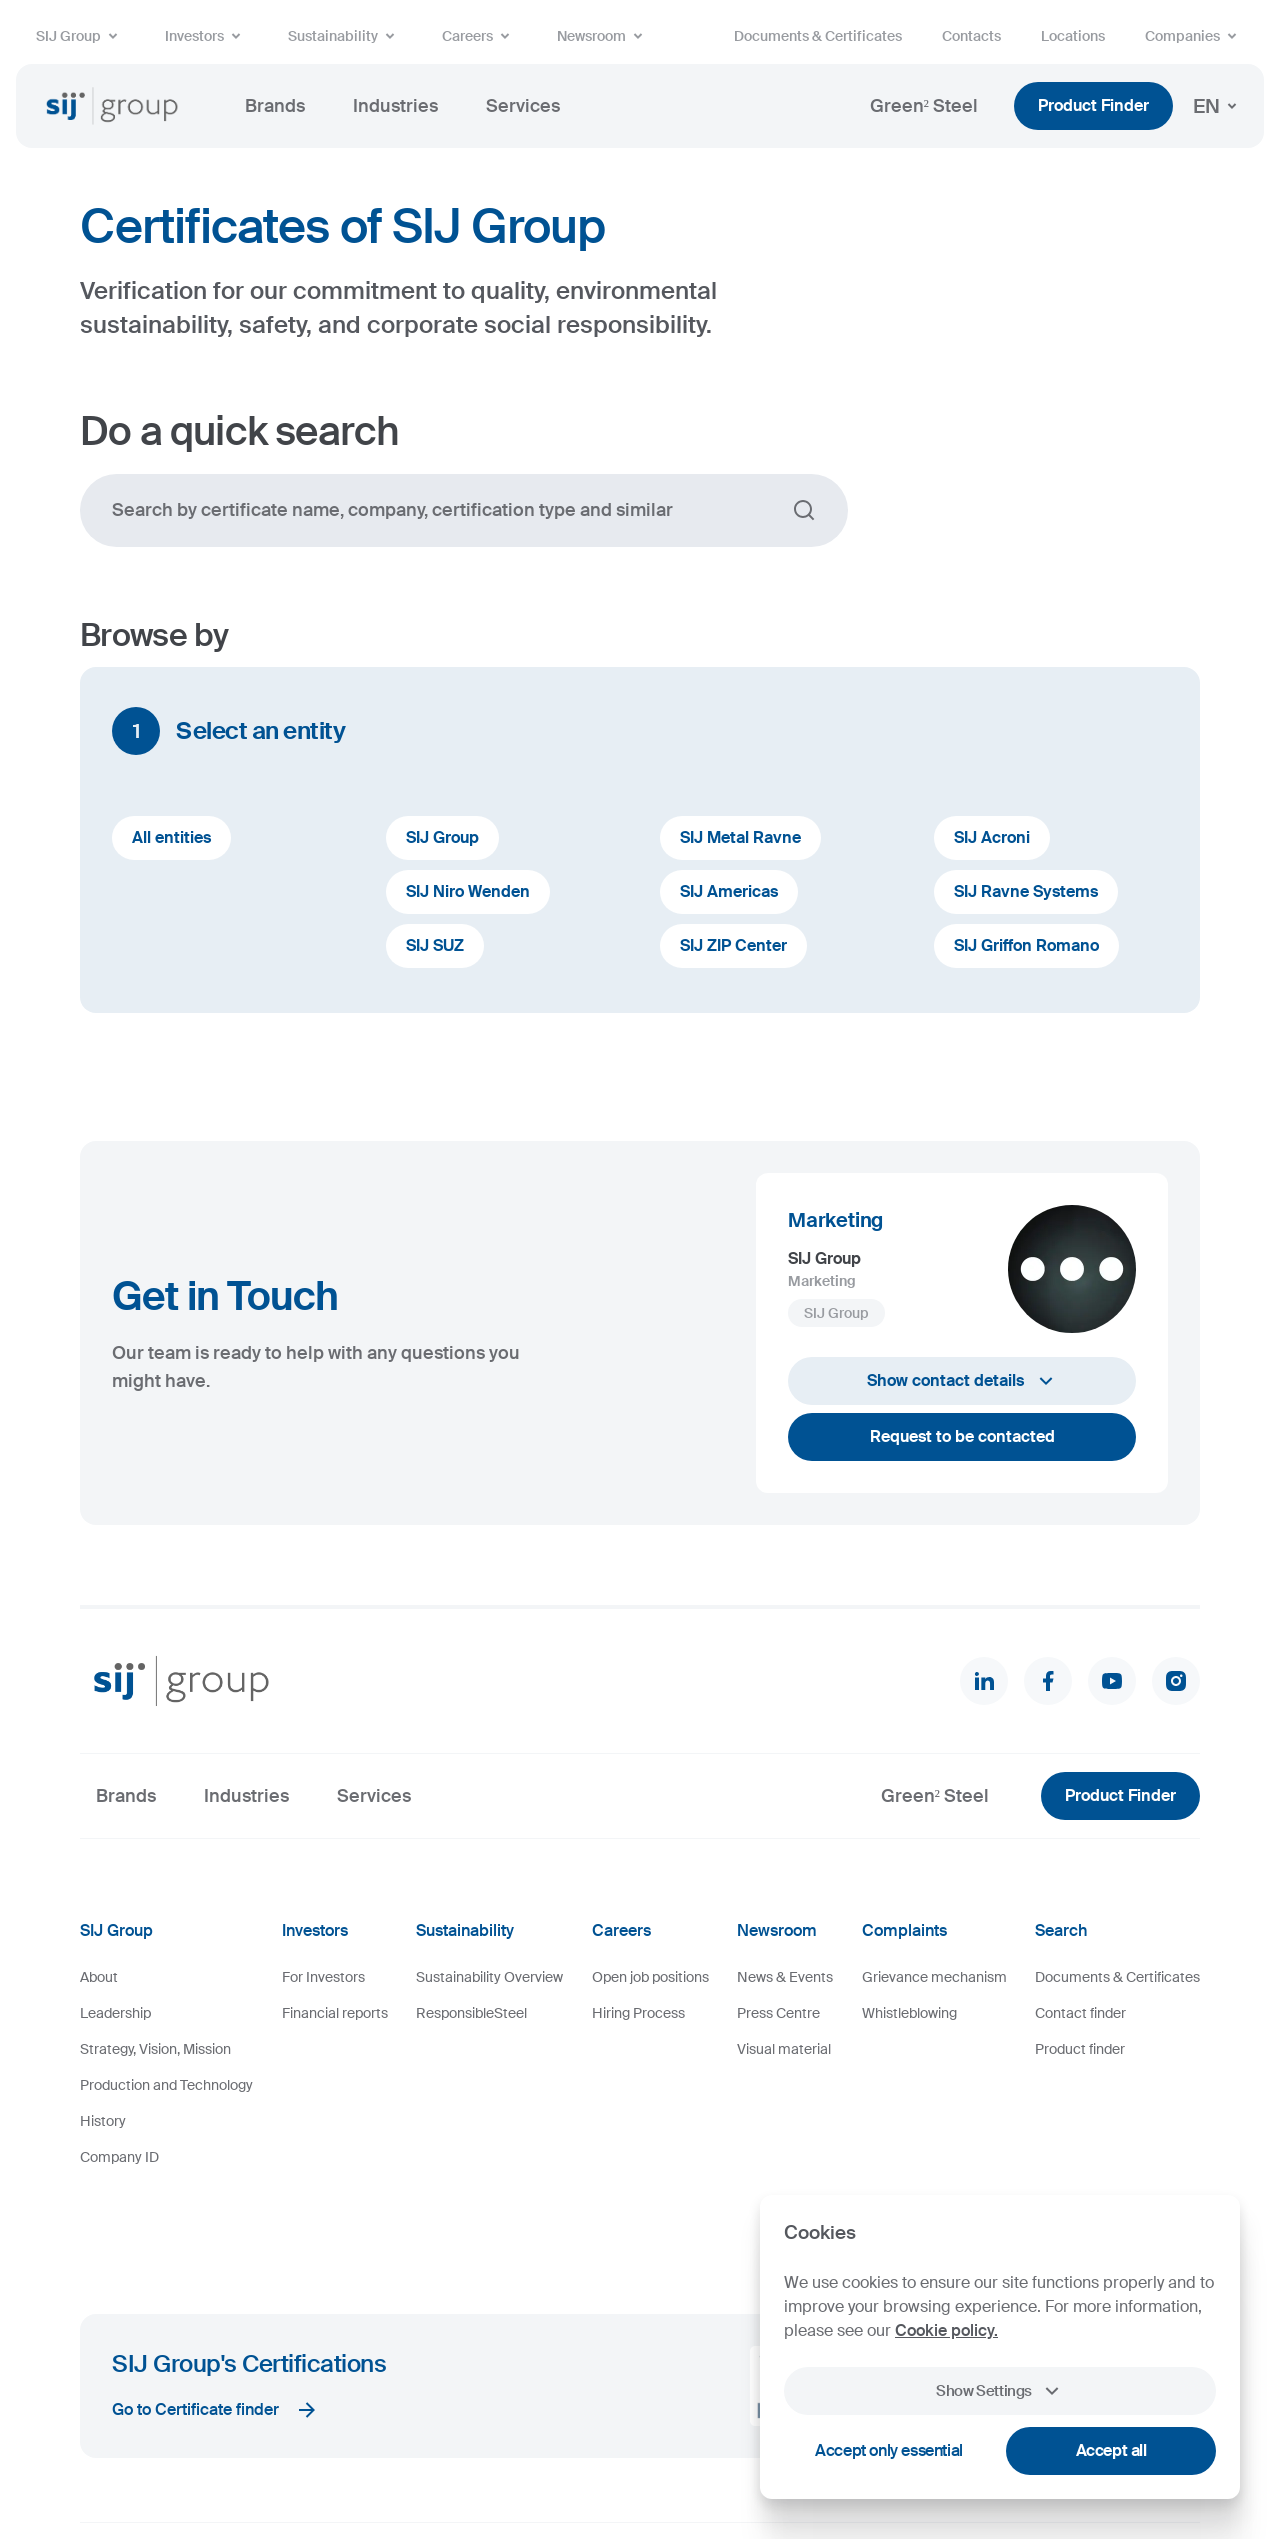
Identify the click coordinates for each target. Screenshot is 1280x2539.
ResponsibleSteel (471, 2013)
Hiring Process (638, 2013)
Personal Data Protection (528, 2468)
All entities (171, 837)
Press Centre (778, 2013)
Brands (275, 106)
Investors (206, 36)
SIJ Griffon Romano (1026, 945)
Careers (479, 36)
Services (523, 106)
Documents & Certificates (818, 36)
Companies (1194, 36)
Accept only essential (889, 2450)
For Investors (323, 1977)
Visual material (784, 2049)
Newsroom (603, 36)
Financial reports (335, 2013)
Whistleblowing (909, 2013)
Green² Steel (924, 106)
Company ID (119, 2157)
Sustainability (345, 36)
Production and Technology (166, 2085)
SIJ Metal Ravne (740, 837)
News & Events (785, 1977)
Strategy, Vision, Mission (155, 2049)
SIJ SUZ (435, 945)
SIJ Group (80, 36)
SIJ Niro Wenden (468, 891)
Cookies (332, 2468)
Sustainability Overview (489, 1977)
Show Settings (1000, 2391)
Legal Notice (406, 2468)
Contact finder (1080, 2013)
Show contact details (962, 1381)
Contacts (971, 36)
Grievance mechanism (934, 1977)
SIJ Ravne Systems (1026, 891)
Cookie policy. (946, 2330)
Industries (395, 106)
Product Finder (1093, 105)
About (99, 1977)
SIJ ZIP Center (733, 945)
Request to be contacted (962, 1436)
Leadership (115, 2013)
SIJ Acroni (992, 837)
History (103, 2121)
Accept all (1111, 2450)
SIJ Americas (729, 891)
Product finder (1080, 2049)
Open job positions (650, 1977)
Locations (1073, 36)
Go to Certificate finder (215, 2327)
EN (1218, 106)
